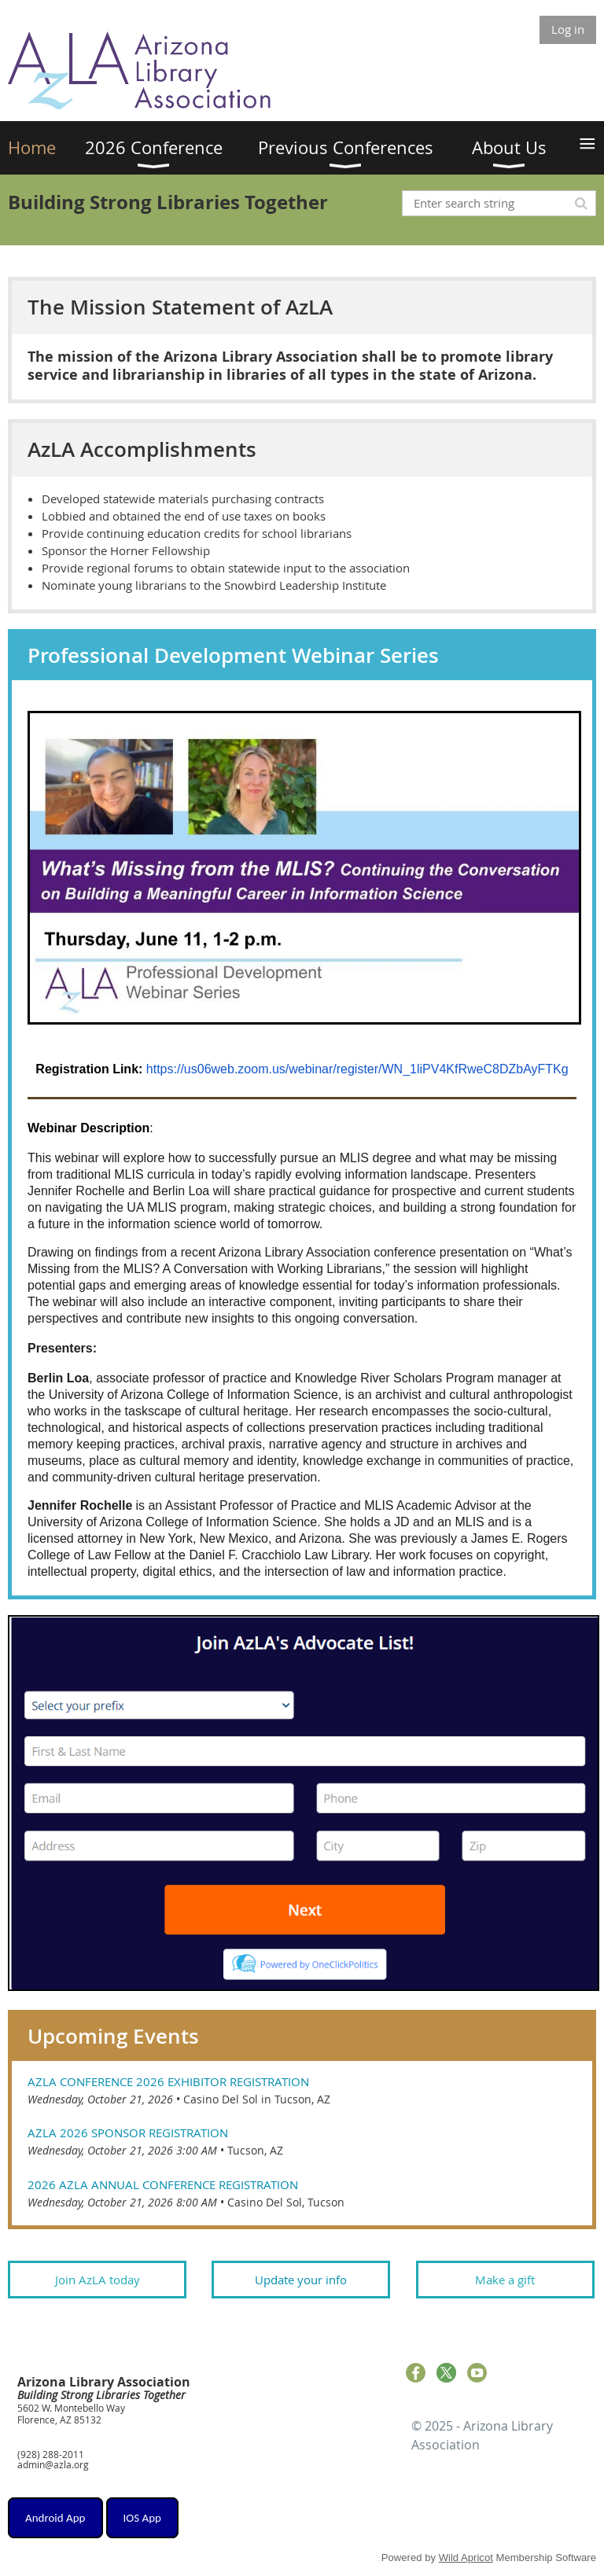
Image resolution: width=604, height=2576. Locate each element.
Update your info (301, 2279)
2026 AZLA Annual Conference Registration (163, 2184)
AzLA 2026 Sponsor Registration (128, 2132)
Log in (567, 29)
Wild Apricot (466, 2557)
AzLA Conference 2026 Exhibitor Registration (168, 2081)
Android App (55, 2518)
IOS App (142, 2518)
